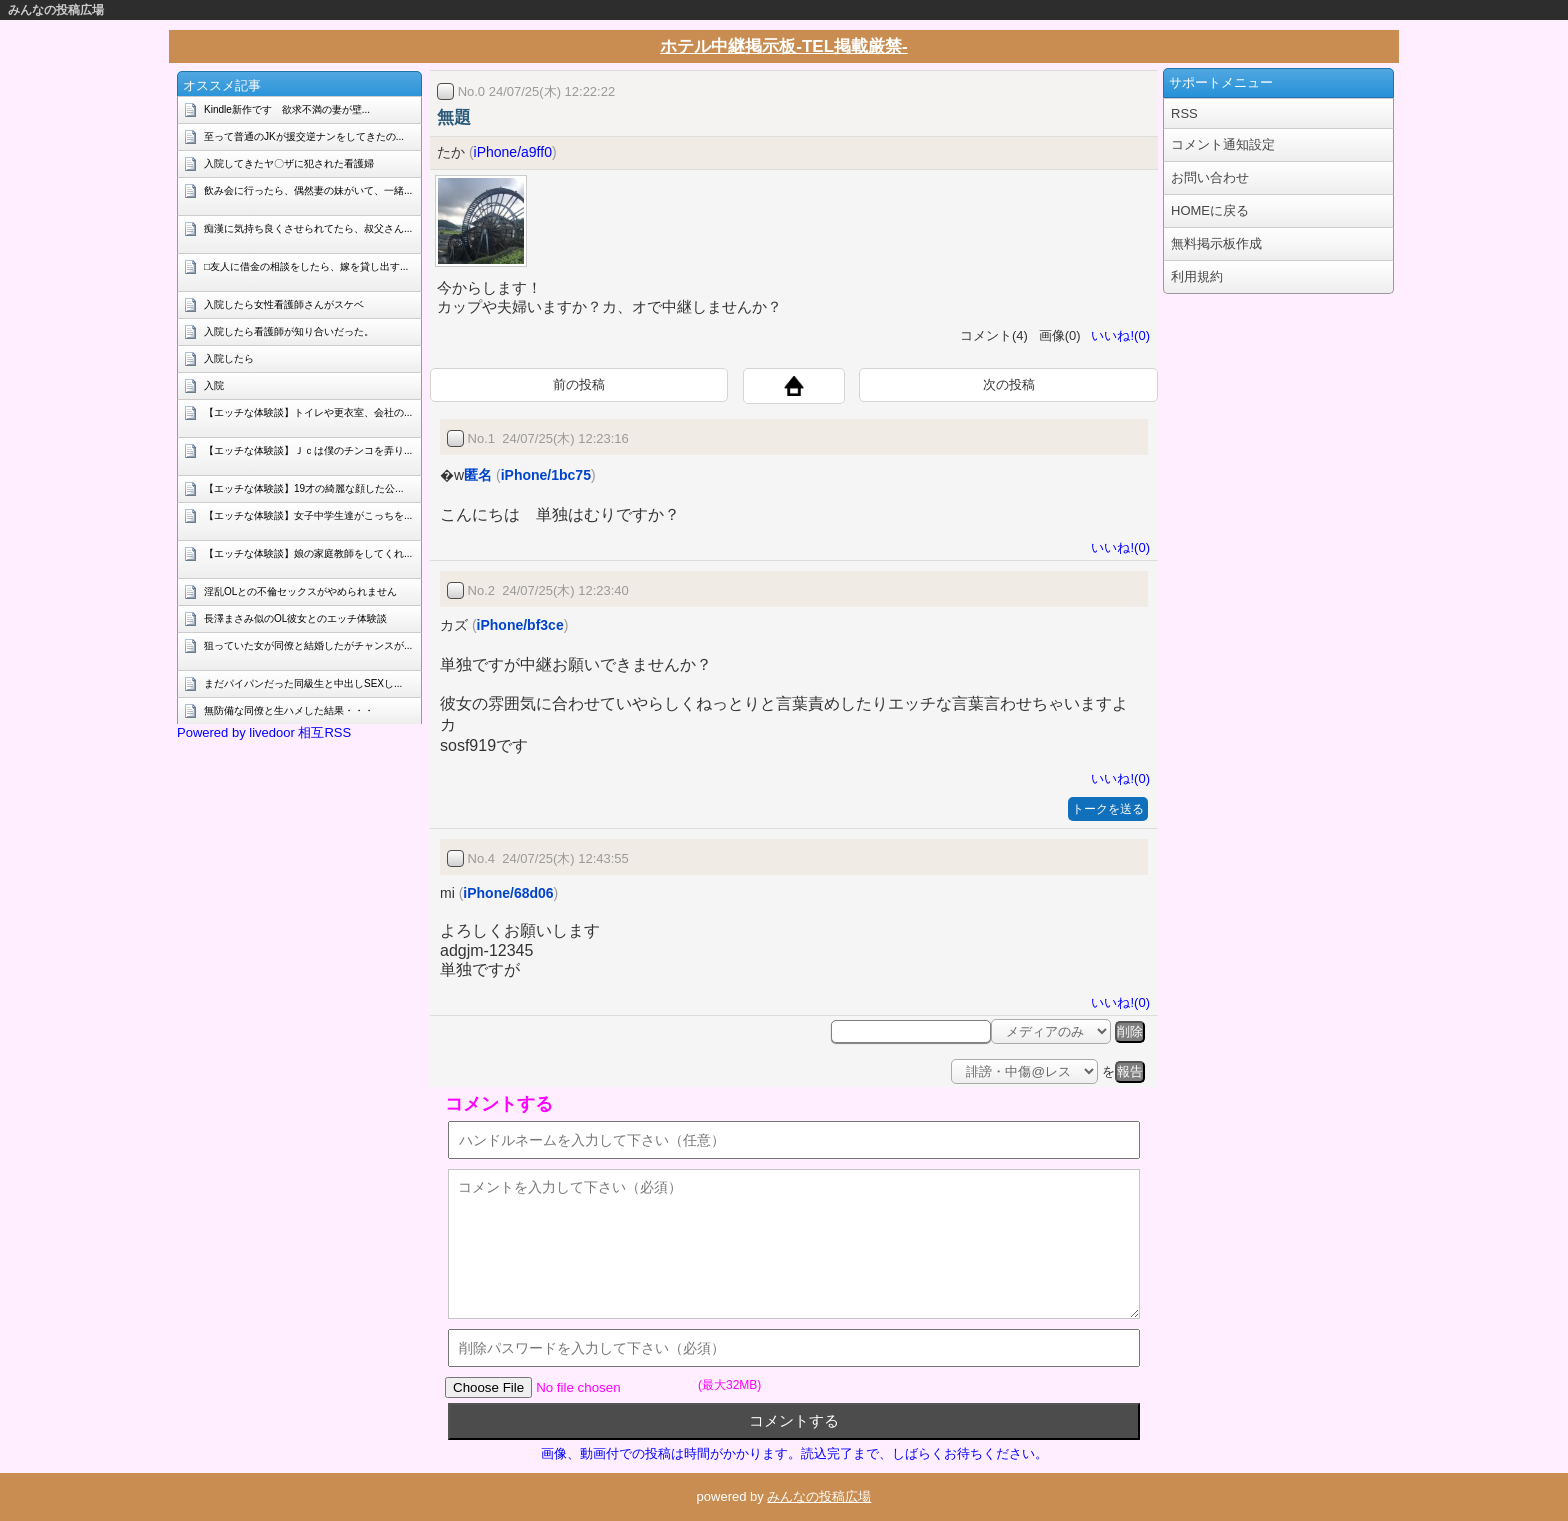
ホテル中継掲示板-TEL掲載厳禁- (783, 46)
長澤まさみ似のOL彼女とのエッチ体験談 (295, 618)
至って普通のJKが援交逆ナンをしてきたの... (304, 136)
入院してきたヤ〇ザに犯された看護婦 (289, 163)
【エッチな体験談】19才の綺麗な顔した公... (303, 488)
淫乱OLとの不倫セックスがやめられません (300, 591)
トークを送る (1108, 809)
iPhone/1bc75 (546, 475)
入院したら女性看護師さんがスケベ (284, 304)
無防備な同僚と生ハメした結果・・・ (289, 710)
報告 (1130, 1071)
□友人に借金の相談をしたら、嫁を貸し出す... (306, 266)
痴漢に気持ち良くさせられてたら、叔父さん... (308, 228)
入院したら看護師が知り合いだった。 (289, 331)
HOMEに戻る (1210, 210)
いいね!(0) (1117, 335)
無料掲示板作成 (1216, 243)
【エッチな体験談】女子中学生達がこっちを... (308, 515)
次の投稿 (1009, 384)
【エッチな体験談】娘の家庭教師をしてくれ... (308, 553)
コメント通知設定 (1223, 144)
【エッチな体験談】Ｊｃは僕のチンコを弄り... (308, 450)
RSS (1184, 113)
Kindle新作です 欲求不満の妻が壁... (287, 109)
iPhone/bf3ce (520, 625)
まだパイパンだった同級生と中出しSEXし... (303, 683)
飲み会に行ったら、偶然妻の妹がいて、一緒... (308, 190)
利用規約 (1197, 276)
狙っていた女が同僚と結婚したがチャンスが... (308, 645)
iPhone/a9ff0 (513, 152)
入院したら (229, 358)
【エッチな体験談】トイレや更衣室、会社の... (308, 412)
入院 (214, 385)
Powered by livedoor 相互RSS (264, 732)
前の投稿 (579, 384)
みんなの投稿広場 (56, 10)
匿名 (478, 475)
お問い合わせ (1210, 177)
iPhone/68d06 (508, 893)
